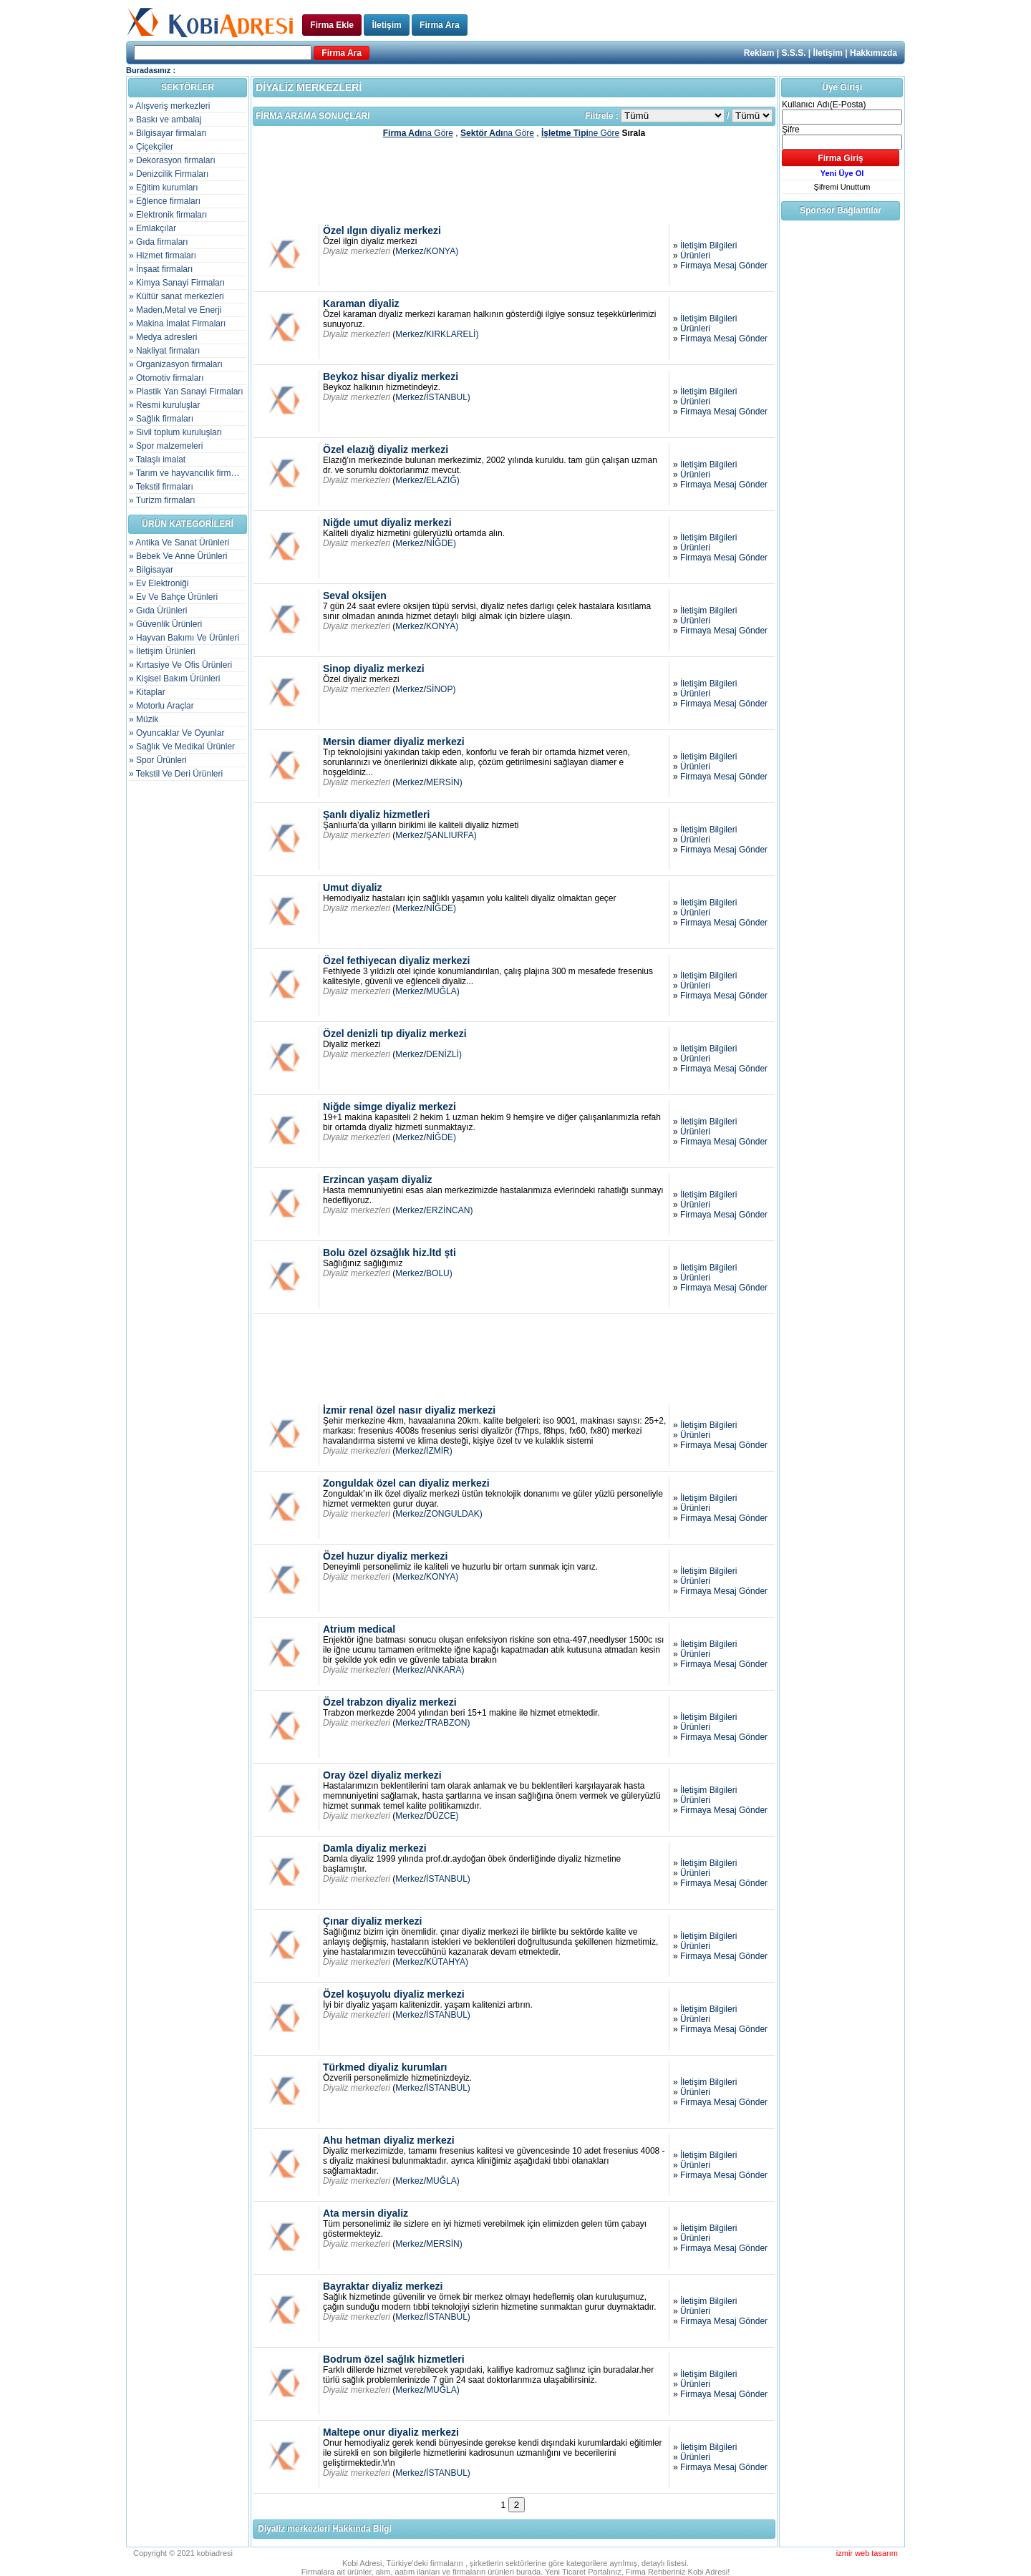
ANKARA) (445, 1670)
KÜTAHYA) (447, 1962)
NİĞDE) (441, 543)
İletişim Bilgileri (708, 245)
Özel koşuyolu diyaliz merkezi (394, 1994)
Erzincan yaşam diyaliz (377, 1179)
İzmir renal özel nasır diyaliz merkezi (409, 1410)
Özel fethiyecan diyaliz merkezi (396, 960)
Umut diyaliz (352, 887)
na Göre (418, 133)
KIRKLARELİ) (452, 334)
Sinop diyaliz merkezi (374, 668)
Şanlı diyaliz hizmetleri (376, 814)
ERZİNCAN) (449, 1210)
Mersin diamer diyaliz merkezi (394, 741)
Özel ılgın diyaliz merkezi (382, 230)
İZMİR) (439, 1451)
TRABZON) (448, 1723)
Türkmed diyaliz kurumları (385, 2067)
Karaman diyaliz (361, 303)
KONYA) (442, 251)
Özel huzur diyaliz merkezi (385, 1556)
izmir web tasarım (867, 2553)
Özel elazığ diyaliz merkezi (385, 449)
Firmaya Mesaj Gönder (724, 266)
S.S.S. (794, 53)
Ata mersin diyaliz (365, 2213)
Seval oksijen (355, 595)
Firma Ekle (332, 25)
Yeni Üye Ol (842, 173)
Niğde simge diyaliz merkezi (389, 1106)
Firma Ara (440, 25)
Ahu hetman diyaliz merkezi (389, 2140)
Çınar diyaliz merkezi (372, 1921)
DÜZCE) (442, 1816)
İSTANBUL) (448, 397)
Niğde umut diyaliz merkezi (387, 522)
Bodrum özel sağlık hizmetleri (394, 2359)
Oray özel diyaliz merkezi (382, 1775)
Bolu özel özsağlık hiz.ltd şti (389, 1252)
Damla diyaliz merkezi (375, 1848)
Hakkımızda (873, 53)
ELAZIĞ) (443, 480)
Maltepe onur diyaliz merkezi (391, 2432)
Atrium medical (359, 1629)
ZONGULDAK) (454, 1514)
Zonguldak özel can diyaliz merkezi (406, 1483)
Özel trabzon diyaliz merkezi (390, 1702)
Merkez (409, 251)
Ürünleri (695, 256)
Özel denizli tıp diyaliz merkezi (395, 1033)
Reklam (759, 53)
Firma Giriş (840, 158)
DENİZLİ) (444, 1054)
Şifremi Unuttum (842, 187)
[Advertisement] (514, 180)
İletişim (386, 25)
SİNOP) (440, 689)
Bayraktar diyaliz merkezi (382, 2286)
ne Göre (580, 133)
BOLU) (439, 1273)
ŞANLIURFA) (451, 835)
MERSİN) (444, 782)
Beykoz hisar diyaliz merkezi (390, 376)
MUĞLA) (443, 991)
